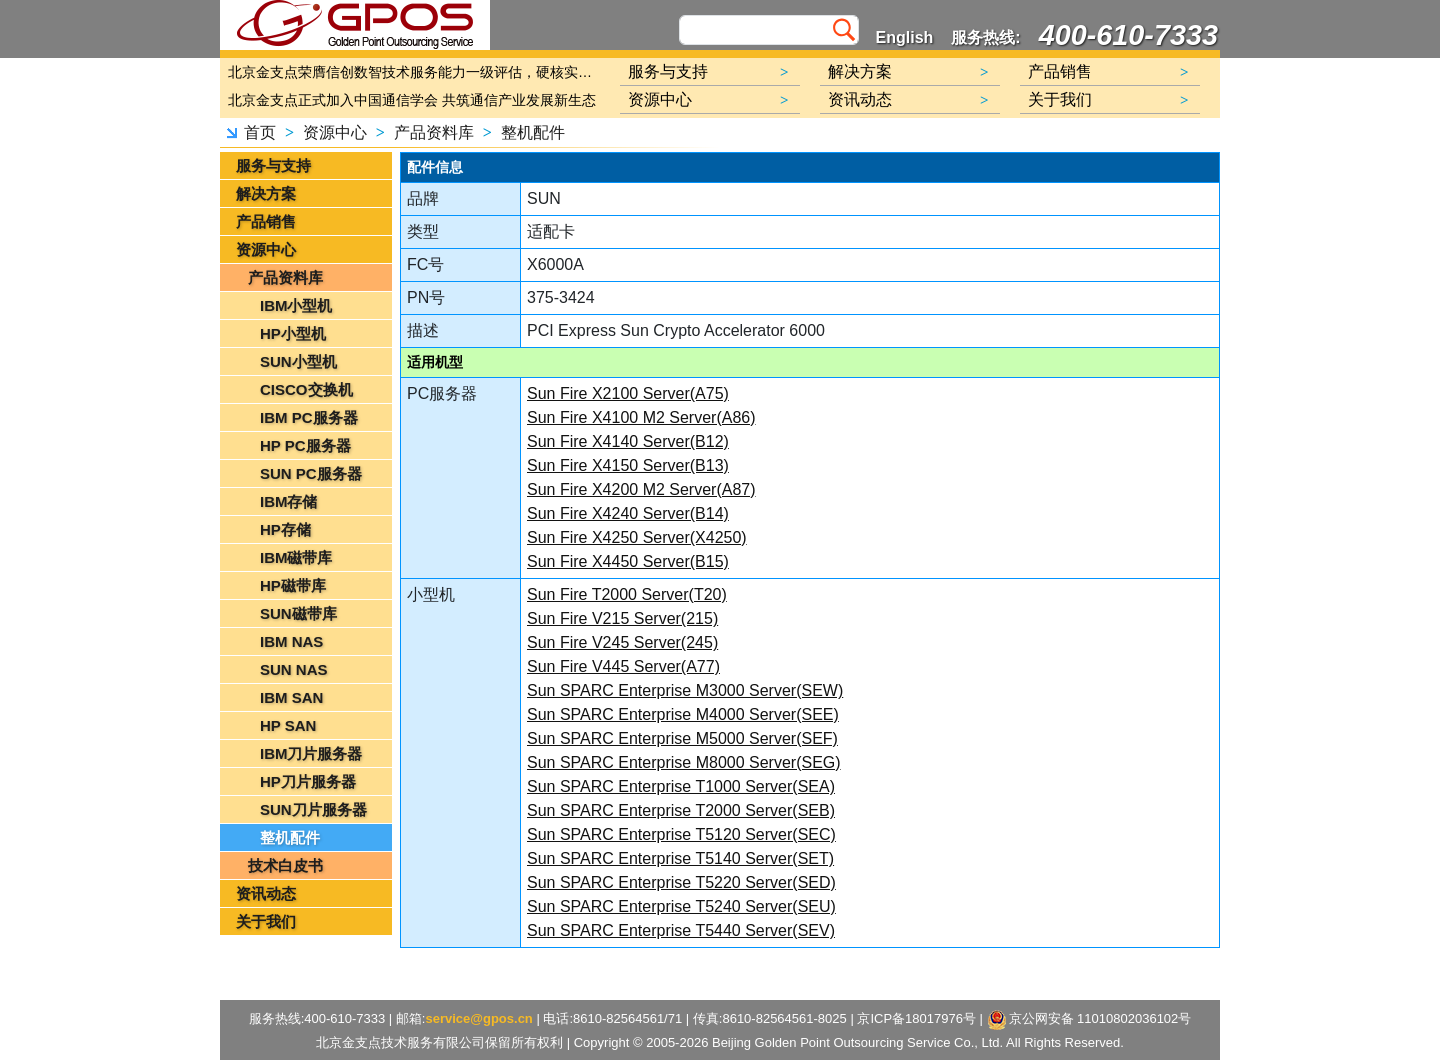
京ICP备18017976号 (916, 1018)
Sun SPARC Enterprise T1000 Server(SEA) (681, 786)
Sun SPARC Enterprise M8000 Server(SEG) (684, 762)
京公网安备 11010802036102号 (1089, 1020)
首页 (260, 132)
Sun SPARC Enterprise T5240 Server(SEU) (681, 906)
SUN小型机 (298, 361)
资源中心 (335, 132)
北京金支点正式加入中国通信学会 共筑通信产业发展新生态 (412, 100)
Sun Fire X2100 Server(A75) (628, 393)
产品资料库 (434, 132)
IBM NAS (291, 641)
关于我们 (266, 921)
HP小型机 (293, 333)
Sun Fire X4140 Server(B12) (628, 441)
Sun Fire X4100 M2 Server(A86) (641, 417)
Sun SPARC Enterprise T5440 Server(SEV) (681, 930)
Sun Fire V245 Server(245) (622, 642)
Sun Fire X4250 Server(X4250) (637, 537)
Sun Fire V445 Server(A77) (623, 666)
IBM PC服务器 (309, 417)
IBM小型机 (296, 305)
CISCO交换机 (306, 389)
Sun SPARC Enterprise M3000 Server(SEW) (685, 690)
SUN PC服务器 (311, 473)
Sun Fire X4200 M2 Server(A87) (641, 489)
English (905, 37)
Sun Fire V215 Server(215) (622, 618)
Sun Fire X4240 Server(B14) (628, 513)
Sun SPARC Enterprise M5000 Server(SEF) (682, 738)
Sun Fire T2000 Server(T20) (627, 594)
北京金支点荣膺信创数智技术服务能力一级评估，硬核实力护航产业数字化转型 (415, 72)
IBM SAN (291, 697)
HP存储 (285, 529)
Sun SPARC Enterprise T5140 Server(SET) (680, 858)
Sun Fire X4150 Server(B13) (628, 465)
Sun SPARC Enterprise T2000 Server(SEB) (681, 810)
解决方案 (266, 193)
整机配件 (533, 132)
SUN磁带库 (298, 613)
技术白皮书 (285, 865)
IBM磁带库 (296, 557)
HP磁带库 (293, 585)
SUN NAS (294, 669)
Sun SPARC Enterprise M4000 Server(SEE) (683, 714)
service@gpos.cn (478, 1018)
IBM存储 (289, 501)
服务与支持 (273, 165)
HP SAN (288, 725)
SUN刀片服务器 (313, 809)
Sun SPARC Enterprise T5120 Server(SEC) (681, 834)
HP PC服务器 (305, 445)
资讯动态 (266, 893)
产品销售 (266, 221)
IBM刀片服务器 (311, 753)
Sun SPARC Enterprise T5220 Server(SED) (681, 882)
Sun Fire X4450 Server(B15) (628, 561)
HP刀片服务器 (308, 781)
